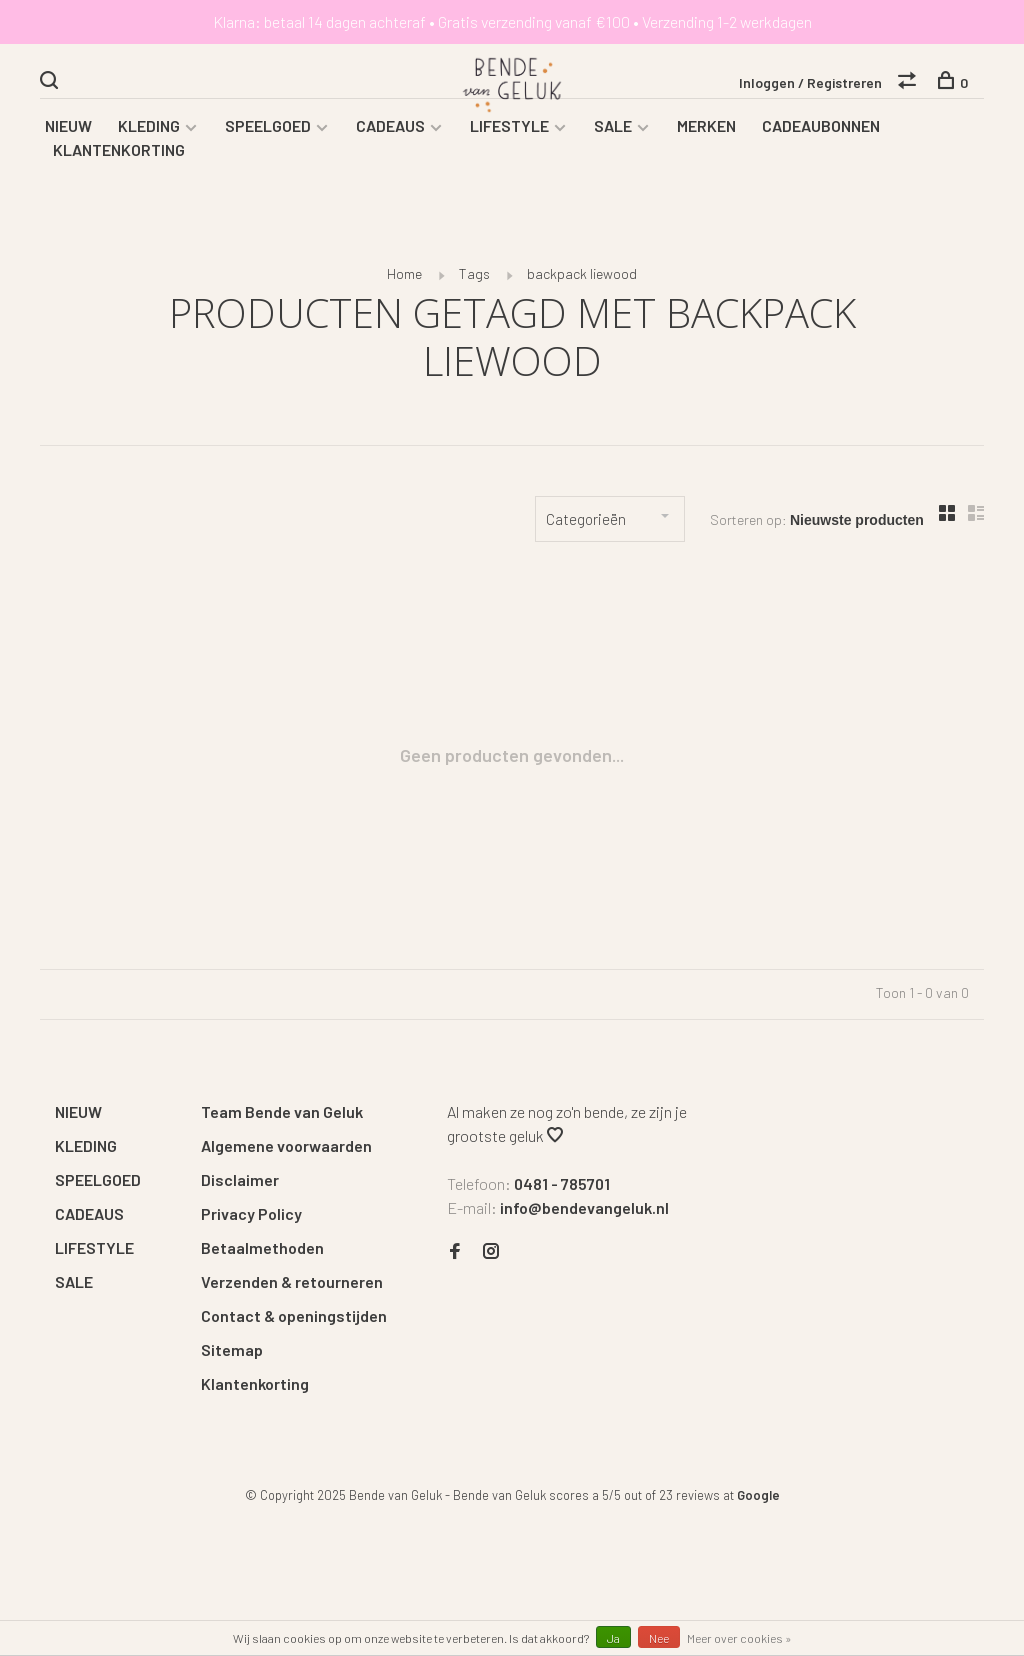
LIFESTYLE (509, 131)
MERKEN (706, 131)
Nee (659, 1638)
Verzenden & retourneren (292, 1287)
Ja (613, 1638)
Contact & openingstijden (294, 1321)
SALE (613, 131)
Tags (474, 279)
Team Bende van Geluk (282, 1117)
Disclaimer (240, 1185)
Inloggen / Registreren (810, 83)
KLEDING (149, 131)
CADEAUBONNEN (821, 131)
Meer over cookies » (739, 1638)
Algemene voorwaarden (286, 1151)
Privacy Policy (251, 1219)
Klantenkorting (255, 1389)
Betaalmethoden (262, 1253)
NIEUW (68, 131)
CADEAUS (390, 131)
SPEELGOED (268, 131)
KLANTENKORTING (119, 155)
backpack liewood (582, 279)
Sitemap (232, 1355)
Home (404, 279)
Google (758, 1501)
